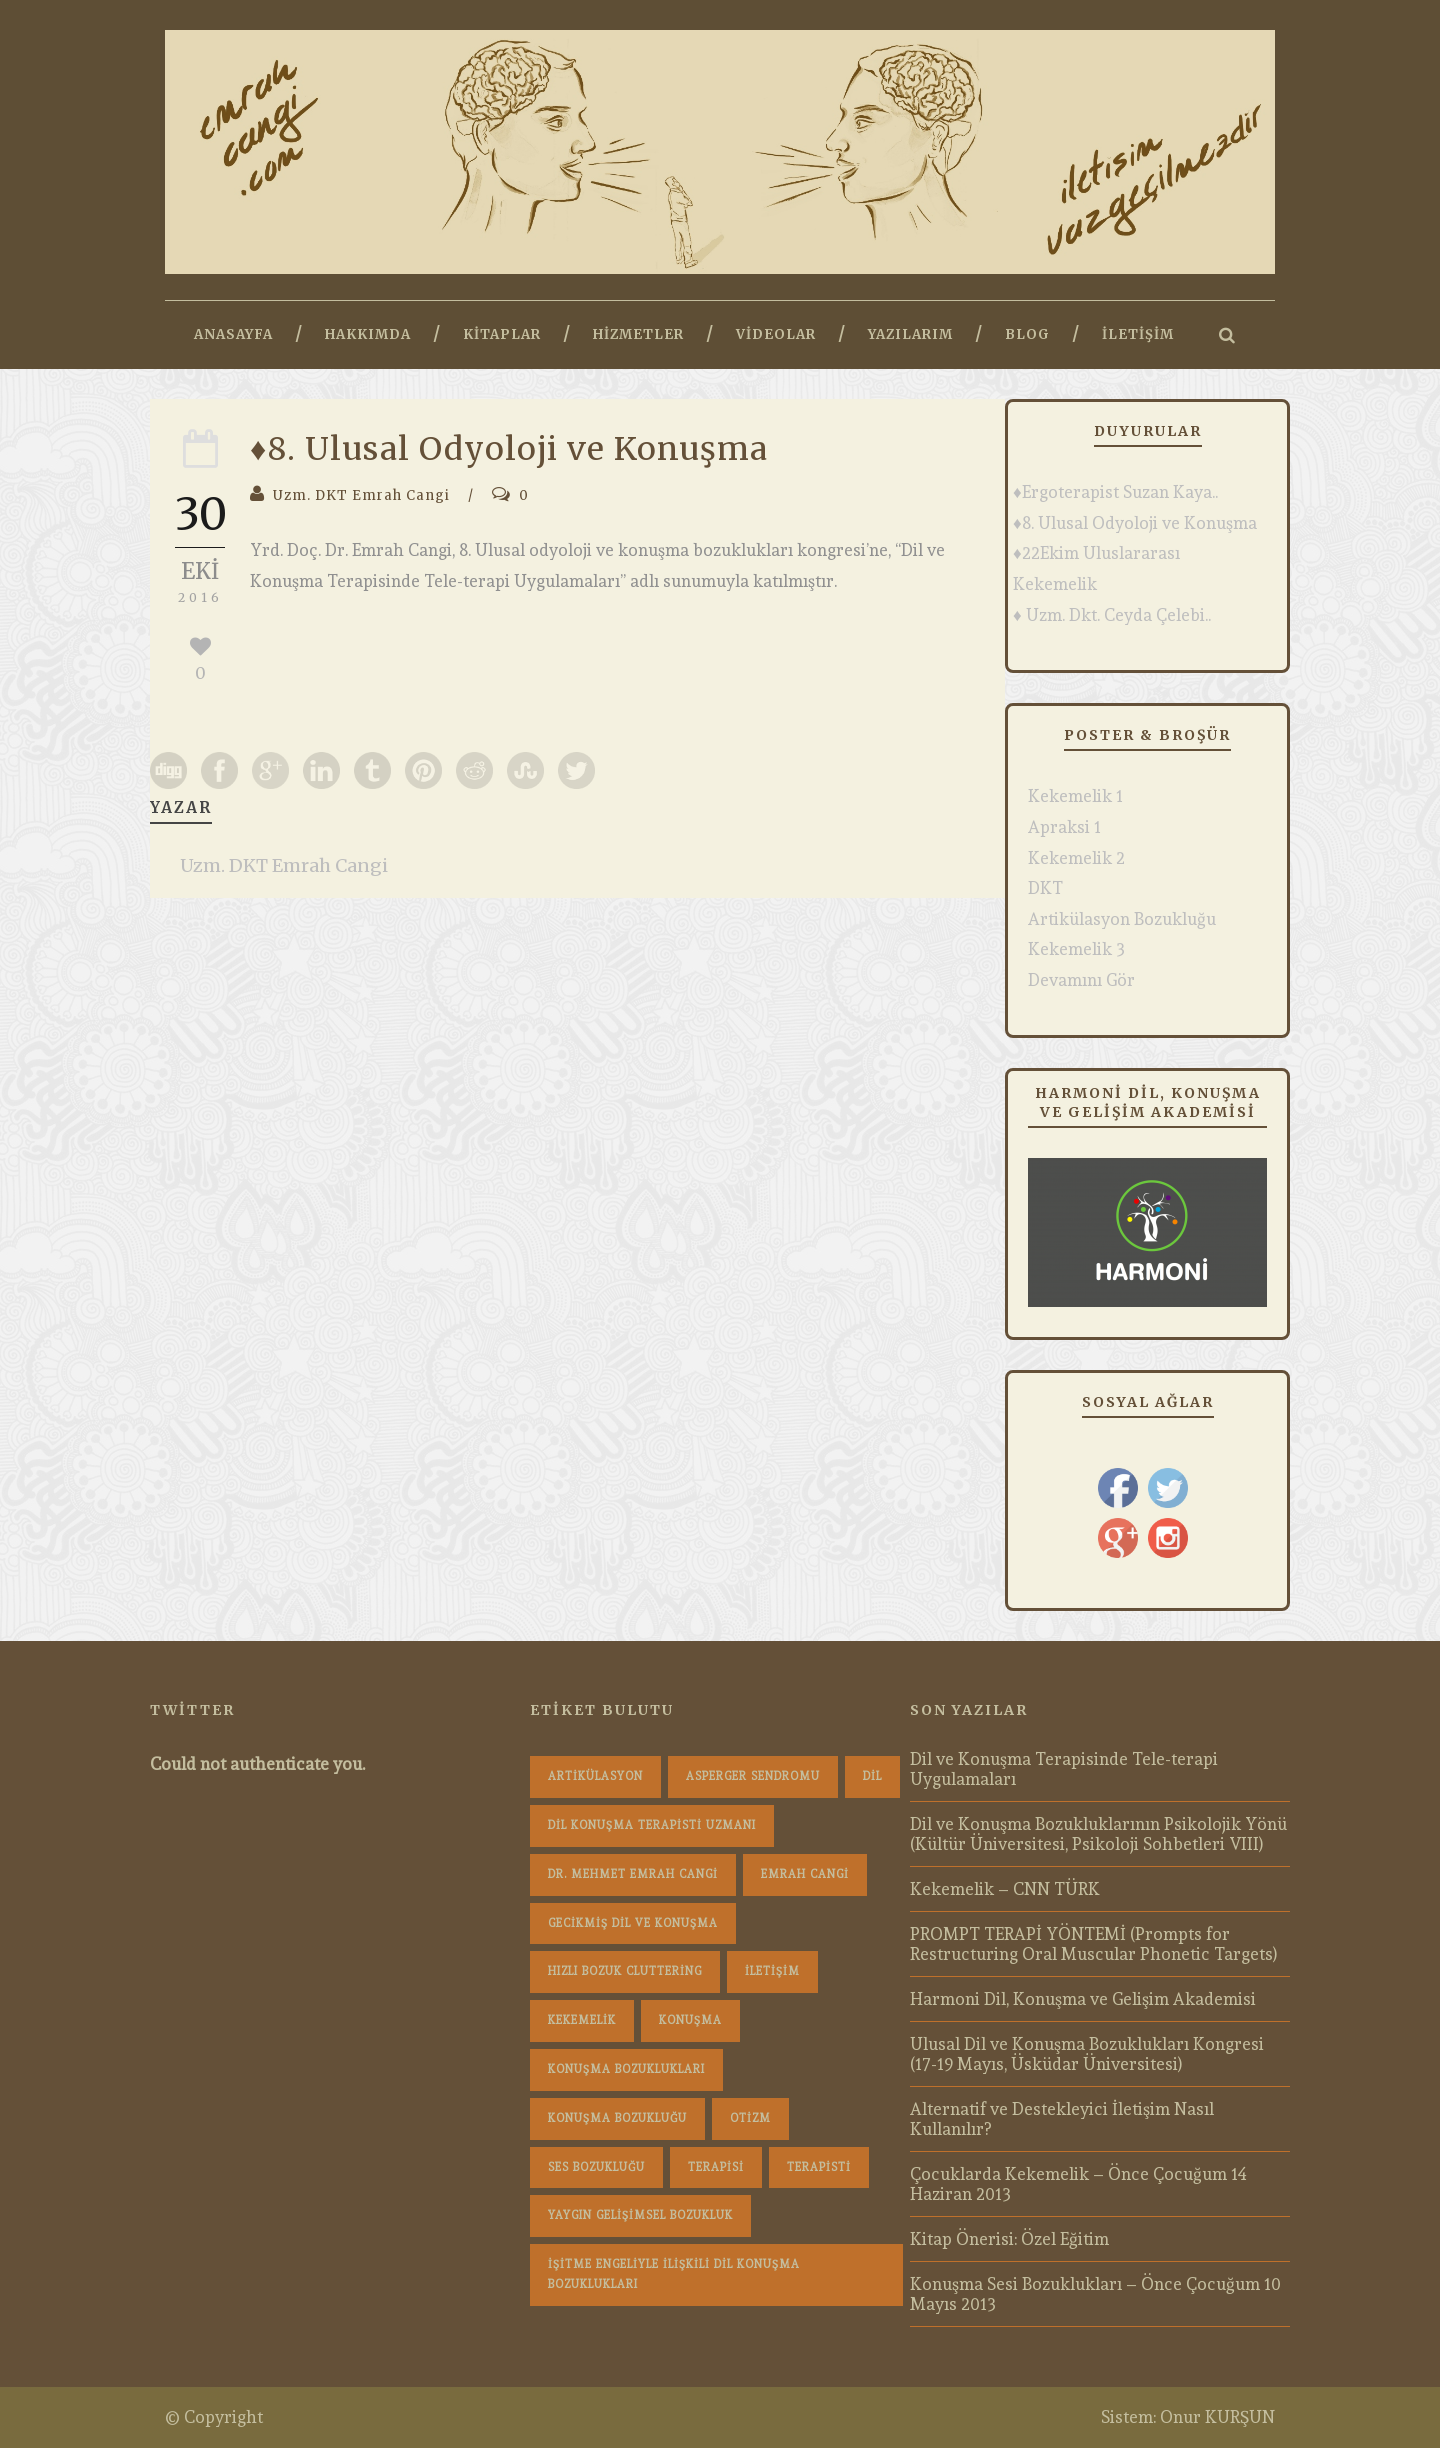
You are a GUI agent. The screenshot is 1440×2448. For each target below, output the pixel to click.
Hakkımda (368, 334)
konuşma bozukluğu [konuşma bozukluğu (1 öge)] (617, 2118)
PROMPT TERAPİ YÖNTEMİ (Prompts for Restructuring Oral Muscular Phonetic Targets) (1093, 1944)
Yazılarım (910, 334)
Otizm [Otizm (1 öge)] (750, 2118)
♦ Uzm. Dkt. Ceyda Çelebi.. (1112, 615)
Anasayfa (233, 334)
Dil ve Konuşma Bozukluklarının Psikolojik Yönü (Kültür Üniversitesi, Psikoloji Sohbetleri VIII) (1098, 1834)
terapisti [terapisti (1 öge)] (819, 2167)
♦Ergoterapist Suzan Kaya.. (1115, 492)
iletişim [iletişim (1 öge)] (772, 1971)
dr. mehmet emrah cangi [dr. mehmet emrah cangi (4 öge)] (633, 1874)
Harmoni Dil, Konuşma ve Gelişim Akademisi (1083, 1999)
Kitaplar (502, 334)
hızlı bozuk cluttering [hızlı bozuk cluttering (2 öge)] (625, 1971)
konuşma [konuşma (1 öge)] (690, 2020)
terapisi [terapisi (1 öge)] (716, 2167)
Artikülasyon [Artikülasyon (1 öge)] (595, 1776)
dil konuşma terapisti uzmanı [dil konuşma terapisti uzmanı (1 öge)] (652, 1825)
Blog (1027, 334)
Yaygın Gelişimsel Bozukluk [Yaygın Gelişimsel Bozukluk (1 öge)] (640, 2215)
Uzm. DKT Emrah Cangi (361, 495)
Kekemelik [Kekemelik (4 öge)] (582, 2020)
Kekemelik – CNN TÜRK (1005, 1889)
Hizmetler (638, 334)
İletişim (1138, 334)
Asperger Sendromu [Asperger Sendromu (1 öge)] (753, 1776)
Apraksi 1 (1064, 827)
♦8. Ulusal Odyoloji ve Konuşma (1135, 523)
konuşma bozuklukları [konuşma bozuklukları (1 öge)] (626, 2069)
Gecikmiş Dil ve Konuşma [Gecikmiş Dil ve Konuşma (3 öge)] (633, 1923)
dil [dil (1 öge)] (872, 1776)
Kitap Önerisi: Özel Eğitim (1009, 2239)
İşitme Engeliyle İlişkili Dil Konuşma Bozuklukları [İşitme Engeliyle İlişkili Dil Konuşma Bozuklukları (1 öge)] (674, 2274)
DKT (1045, 888)
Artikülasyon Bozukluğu (1122, 919)
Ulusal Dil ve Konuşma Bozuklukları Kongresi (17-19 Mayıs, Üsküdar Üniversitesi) (1087, 2054)
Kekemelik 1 (1075, 796)
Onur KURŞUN (1217, 2417)
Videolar (776, 334)
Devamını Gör (1081, 980)
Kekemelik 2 (1076, 858)
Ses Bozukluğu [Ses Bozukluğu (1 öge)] (596, 2167)
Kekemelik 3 (1076, 949)
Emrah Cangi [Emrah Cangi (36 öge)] (805, 1874)
